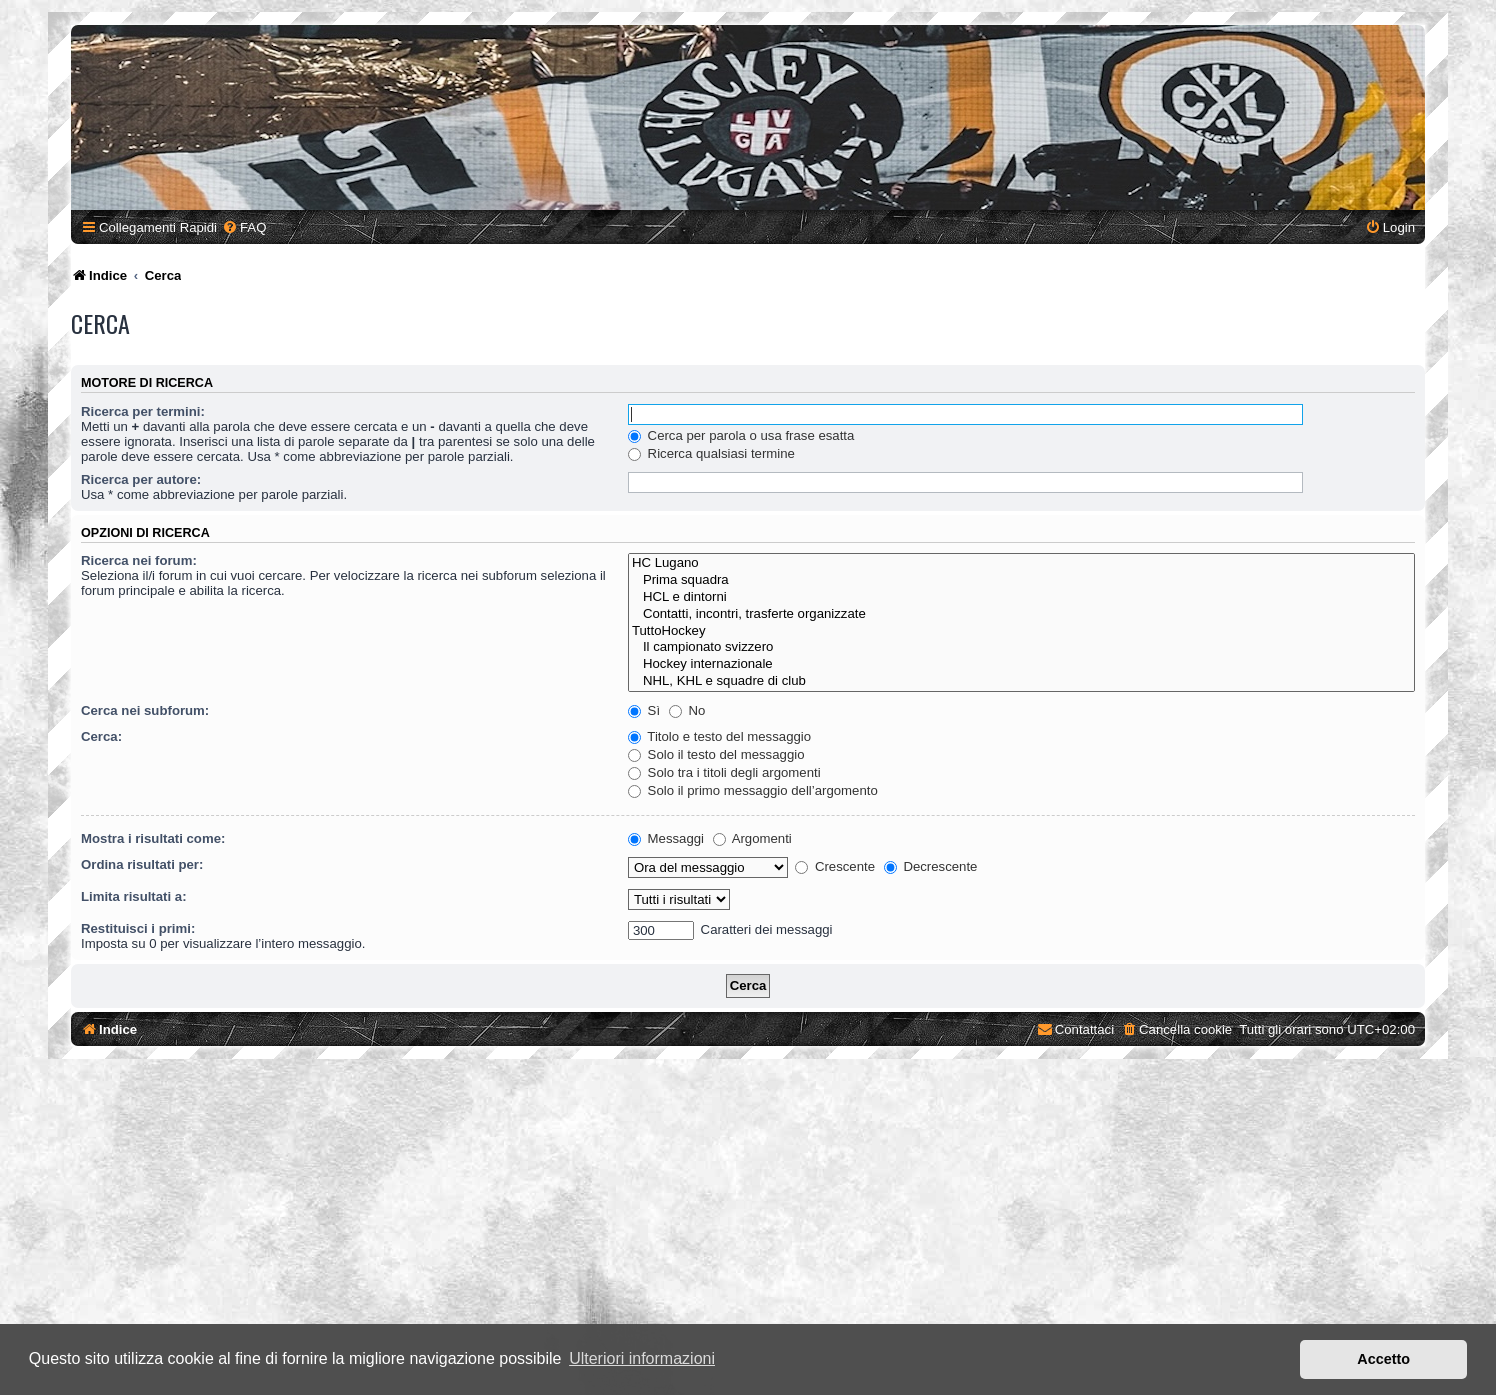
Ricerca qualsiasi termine (711, 453)
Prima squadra (1021, 580)
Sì (644, 710)
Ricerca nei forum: (139, 560)
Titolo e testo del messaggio (719, 736)
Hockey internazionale (1021, 664)
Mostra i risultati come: (153, 838)
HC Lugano (1021, 563)
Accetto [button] (1383, 1359)
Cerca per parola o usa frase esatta (741, 435)
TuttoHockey (1021, 631)
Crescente (835, 866)
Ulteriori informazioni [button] (642, 1358)
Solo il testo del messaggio (716, 754)
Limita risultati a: (134, 896)
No (687, 710)
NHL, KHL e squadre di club (1021, 681)
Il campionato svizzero (1021, 647)
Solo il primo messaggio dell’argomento (753, 790)
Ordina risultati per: (142, 864)
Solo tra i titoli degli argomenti (724, 772)
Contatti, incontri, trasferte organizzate (1021, 614)
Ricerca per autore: (141, 479)
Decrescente (931, 866)
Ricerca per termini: (143, 411)
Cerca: (101, 736)
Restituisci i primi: (138, 928)
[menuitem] (244, 227)
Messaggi (666, 838)
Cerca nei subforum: (145, 710)
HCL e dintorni (1021, 597)
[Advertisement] (748, 1229)
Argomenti (752, 838)
